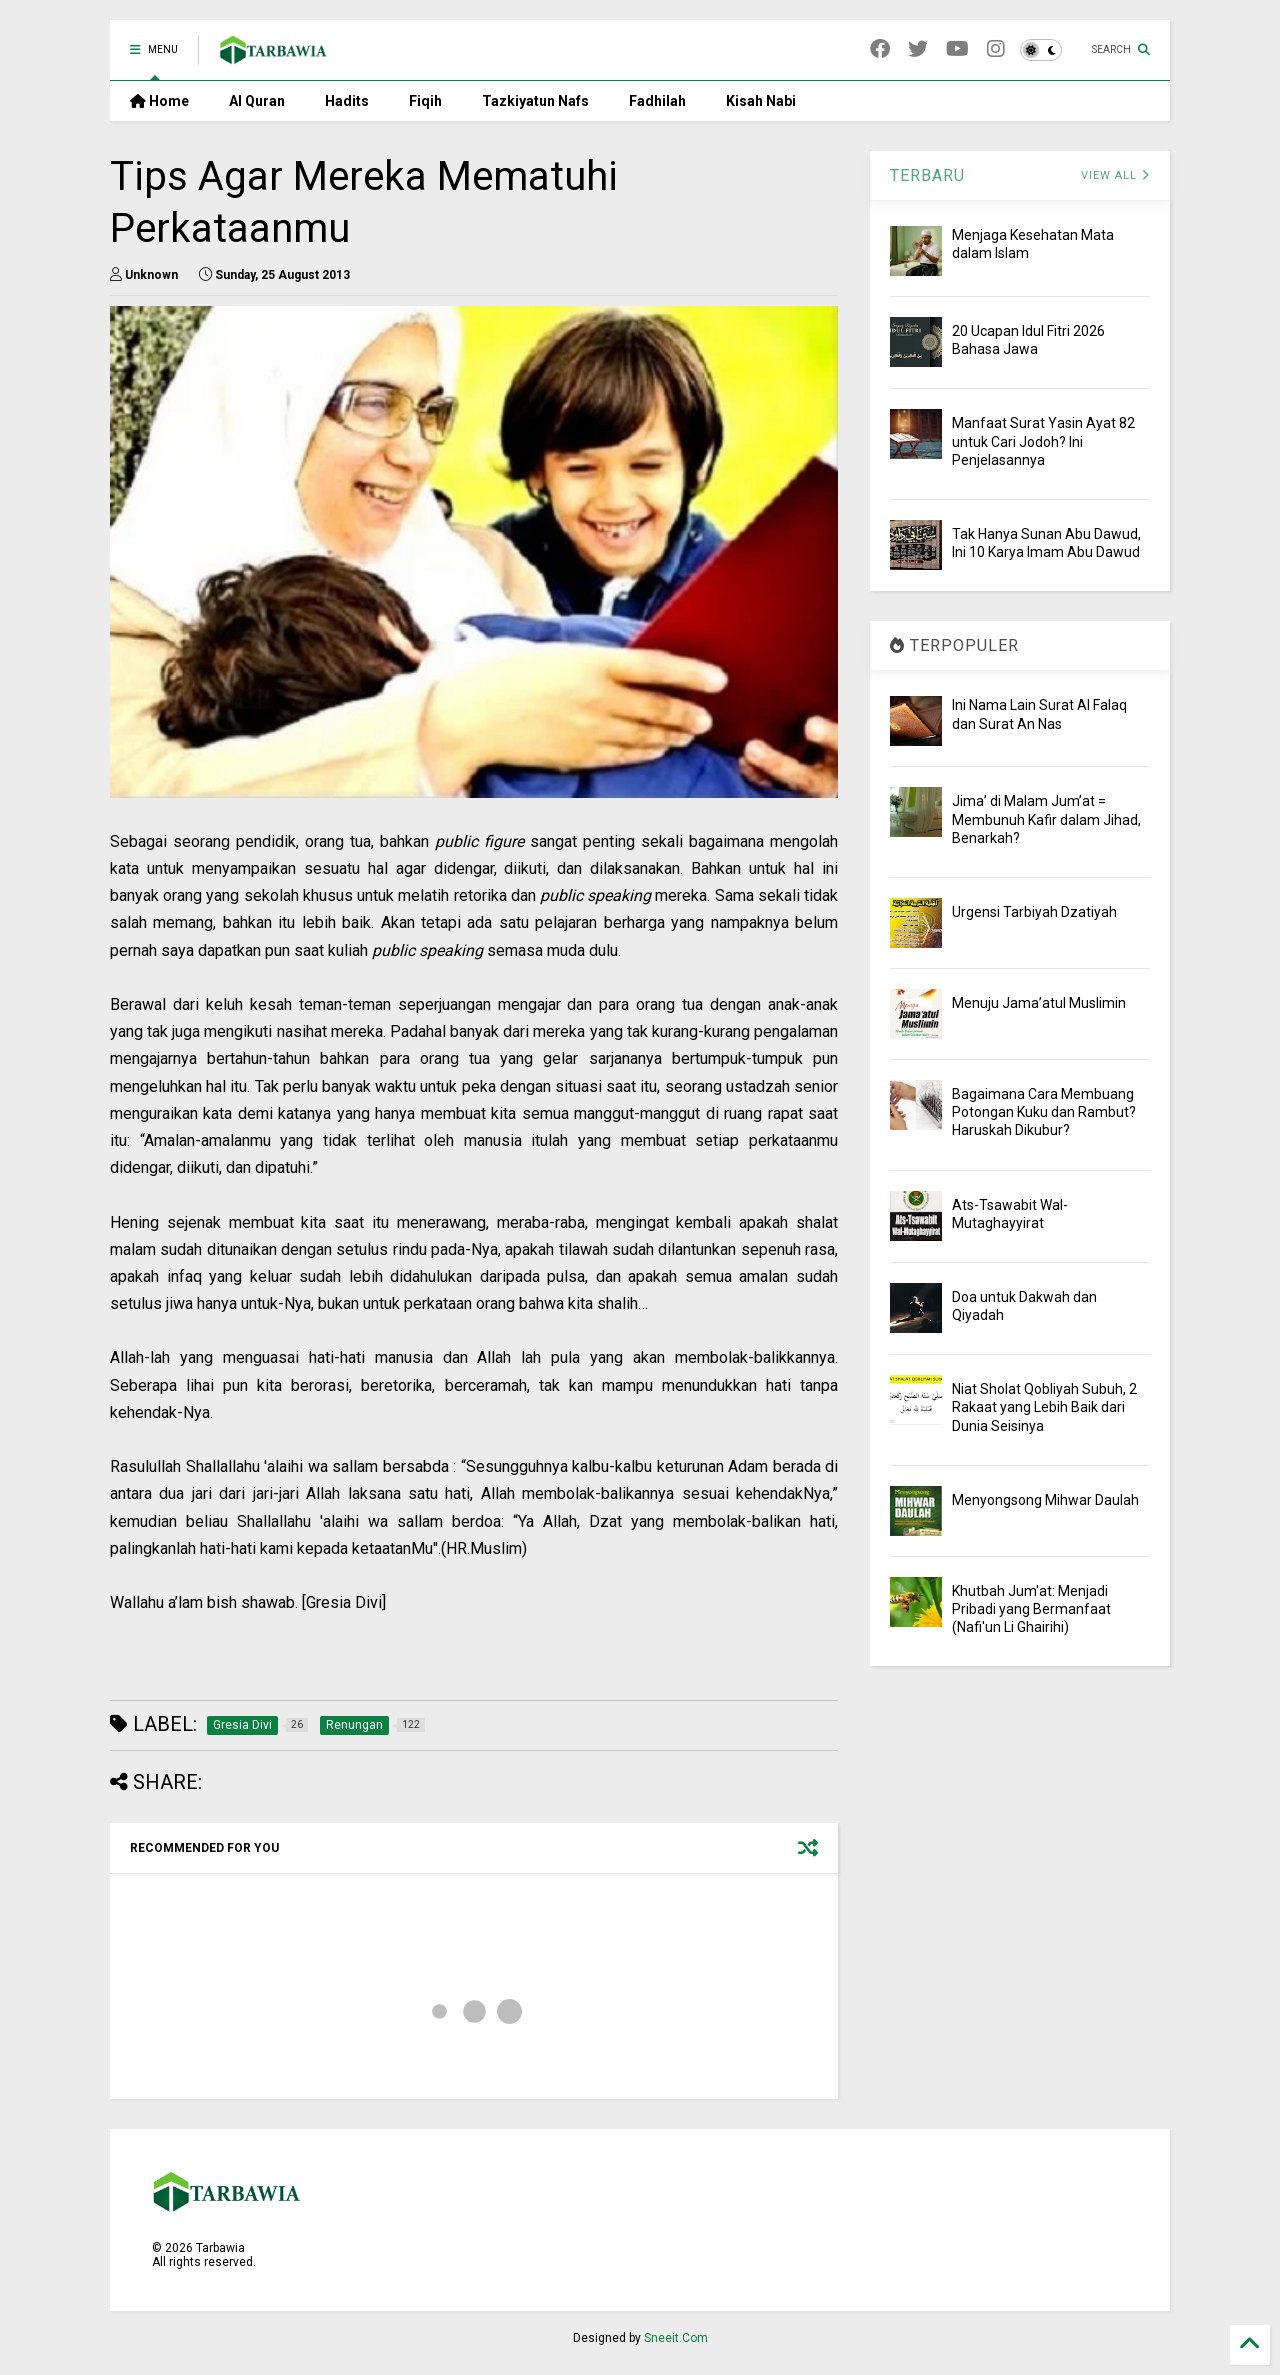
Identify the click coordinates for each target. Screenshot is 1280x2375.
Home (159, 101)
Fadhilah (657, 101)
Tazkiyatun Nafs (535, 101)
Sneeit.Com (676, 2338)
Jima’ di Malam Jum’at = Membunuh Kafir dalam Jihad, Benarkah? (1046, 819)
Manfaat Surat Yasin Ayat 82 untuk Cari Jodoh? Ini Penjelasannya (1043, 441)
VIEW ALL (1115, 175)
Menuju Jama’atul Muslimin (1039, 1003)
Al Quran (257, 101)
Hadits (347, 101)
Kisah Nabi (761, 101)
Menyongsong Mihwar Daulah (1045, 1500)
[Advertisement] (474, 1646)
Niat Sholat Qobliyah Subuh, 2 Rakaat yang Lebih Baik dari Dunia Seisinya (1044, 1407)
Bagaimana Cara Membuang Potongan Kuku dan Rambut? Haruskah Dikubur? (1044, 1112)
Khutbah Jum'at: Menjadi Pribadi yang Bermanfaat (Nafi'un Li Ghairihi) (1031, 1609)
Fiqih (425, 101)
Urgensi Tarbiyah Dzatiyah (1034, 912)
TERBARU (927, 175)
